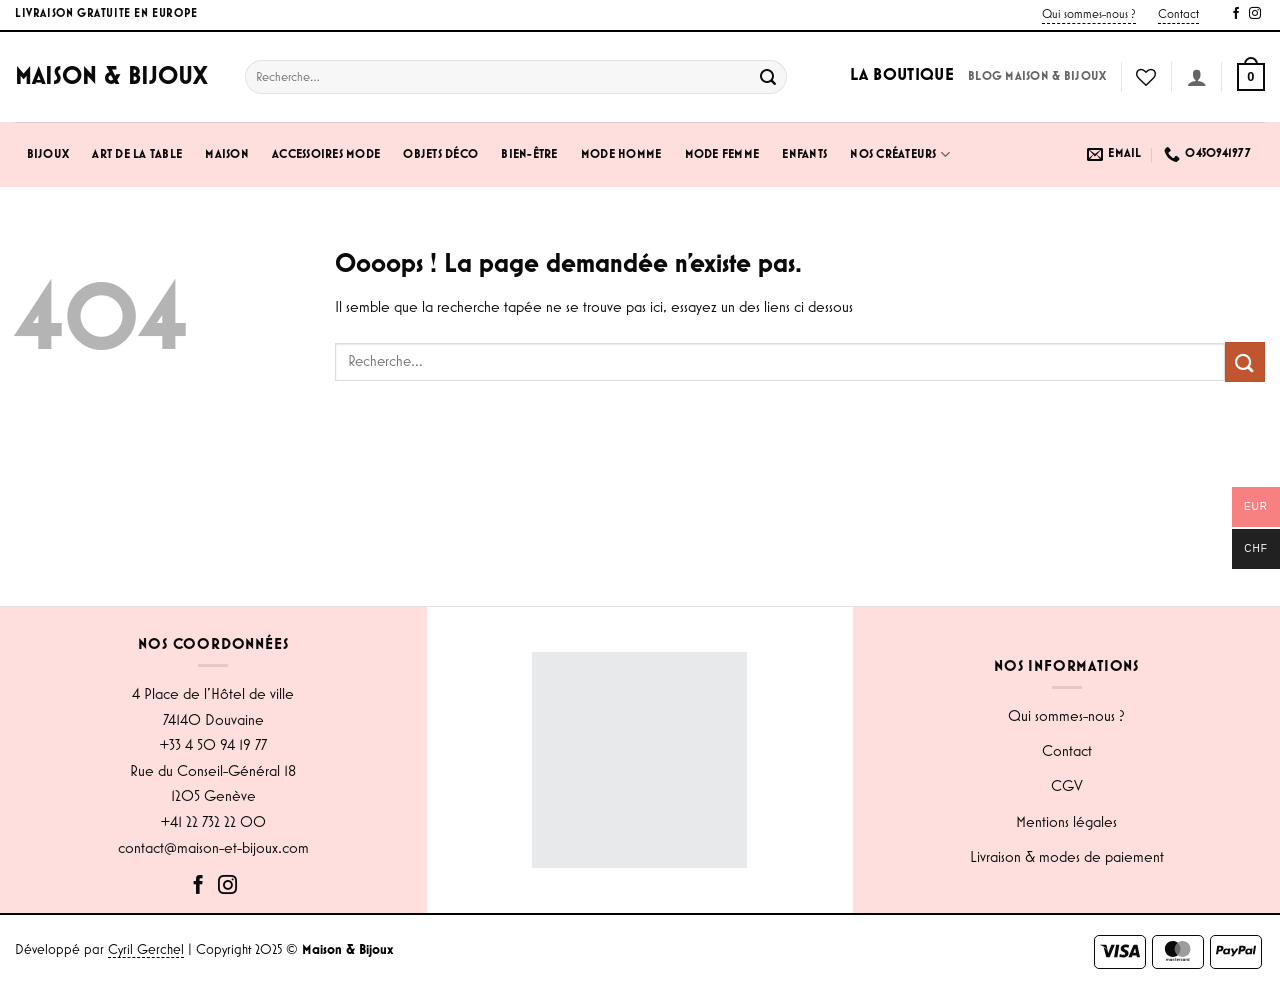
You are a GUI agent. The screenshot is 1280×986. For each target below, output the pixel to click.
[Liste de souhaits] (1146, 77)
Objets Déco (440, 154)
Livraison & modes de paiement (1067, 858)
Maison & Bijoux (111, 77)
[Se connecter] (1197, 77)
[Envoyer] (769, 77)
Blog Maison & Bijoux (1037, 76)
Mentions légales (1066, 823)
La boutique (902, 75)
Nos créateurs (900, 154)
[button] (1251, 77)
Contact (1178, 14)
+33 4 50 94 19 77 (213, 746)
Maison (227, 154)
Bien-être (529, 154)
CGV (1067, 787)
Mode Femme (722, 154)
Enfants (804, 154)
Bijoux (48, 154)
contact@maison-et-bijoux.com (213, 849)
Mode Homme (621, 154)
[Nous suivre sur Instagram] (1255, 14)
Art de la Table (137, 154)
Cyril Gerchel (146, 950)
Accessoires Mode (326, 154)
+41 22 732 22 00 (213, 823)
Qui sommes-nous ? (1089, 14)
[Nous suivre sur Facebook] (1236, 14)
